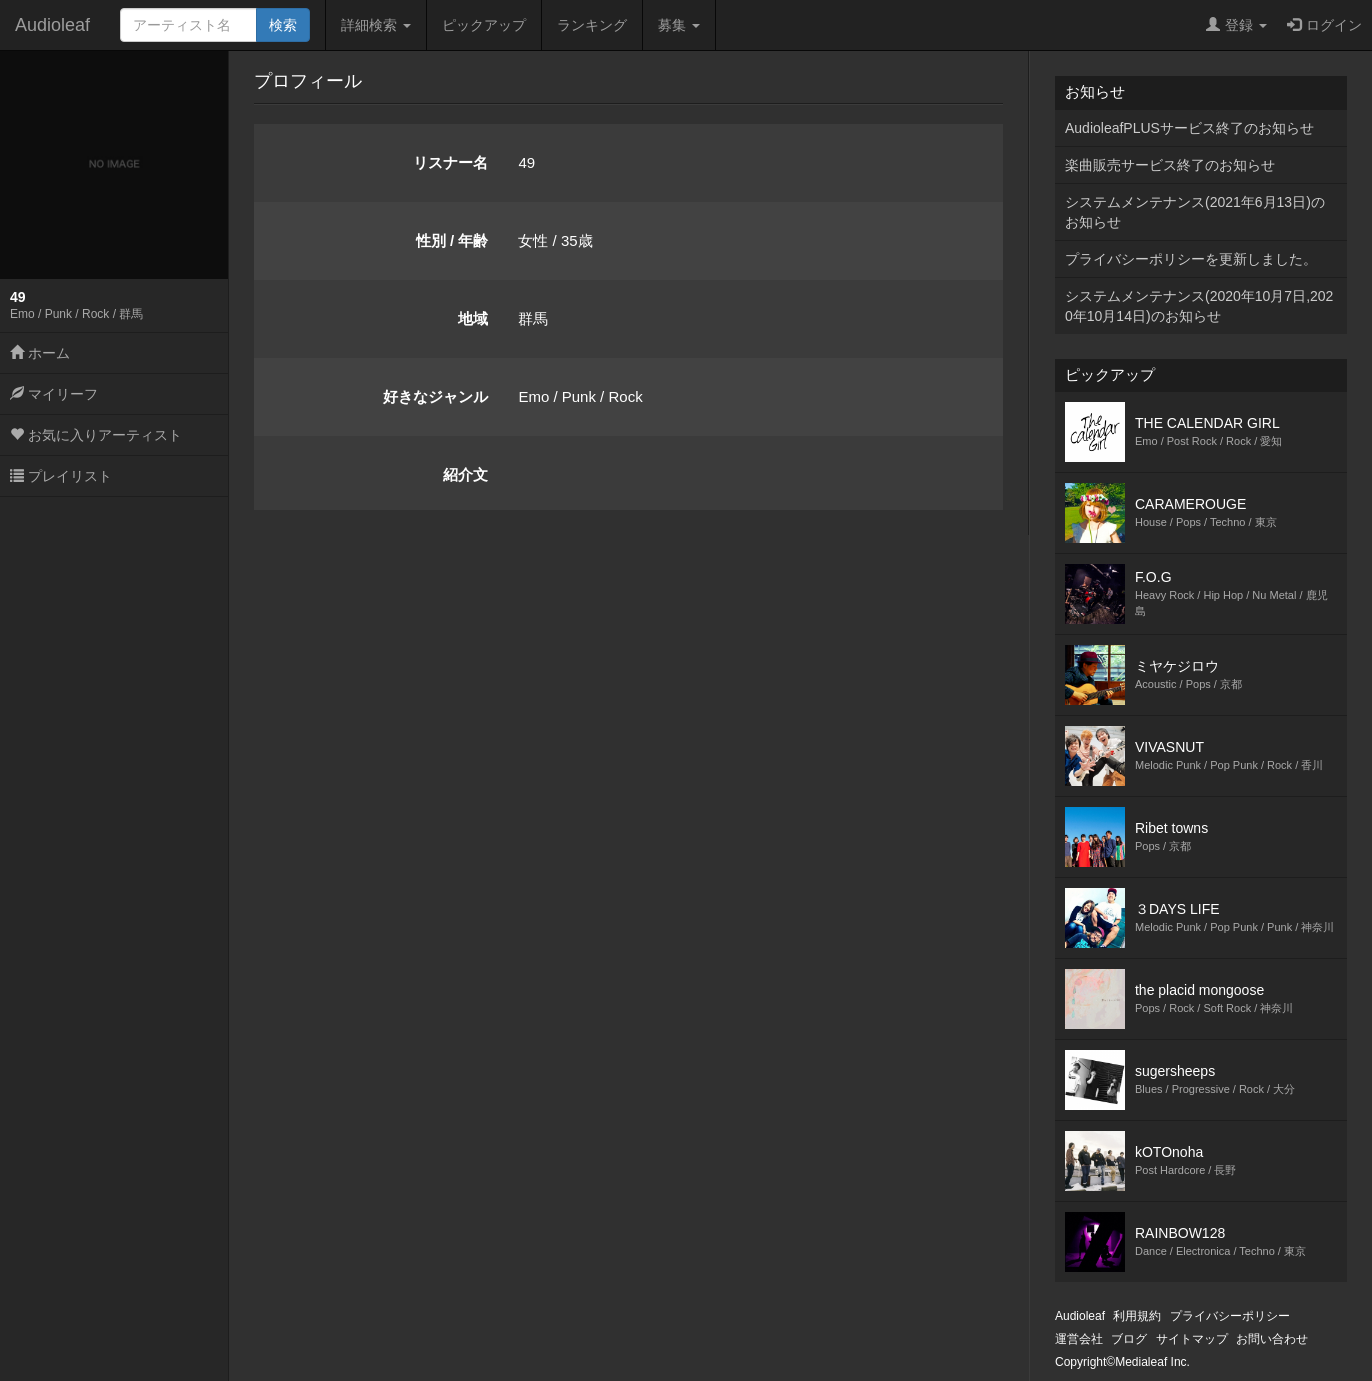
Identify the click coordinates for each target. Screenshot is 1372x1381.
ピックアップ (484, 25)
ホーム (40, 353)
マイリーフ (54, 394)
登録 (1236, 25)
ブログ (1129, 1339)
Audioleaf (52, 25)
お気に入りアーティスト (96, 435)
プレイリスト (61, 476)
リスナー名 (450, 162)
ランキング (592, 25)
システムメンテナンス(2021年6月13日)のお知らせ (1195, 212)
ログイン (1324, 25)
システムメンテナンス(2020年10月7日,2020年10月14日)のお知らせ (1199, 306)
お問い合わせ (1272, 1339)
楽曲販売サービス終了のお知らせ (1170, 165)
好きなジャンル (435, 396)
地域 (473, 318)
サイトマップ (1192, 1339)
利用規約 (1137, 1316)
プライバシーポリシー (1230, 1316)
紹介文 (465, 474)
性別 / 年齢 (452, 240)
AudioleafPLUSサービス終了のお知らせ (1189, 128)
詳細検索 (376, 25)
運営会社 (1079, 1339)
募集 (679, 25)
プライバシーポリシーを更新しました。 (1191, 259)
